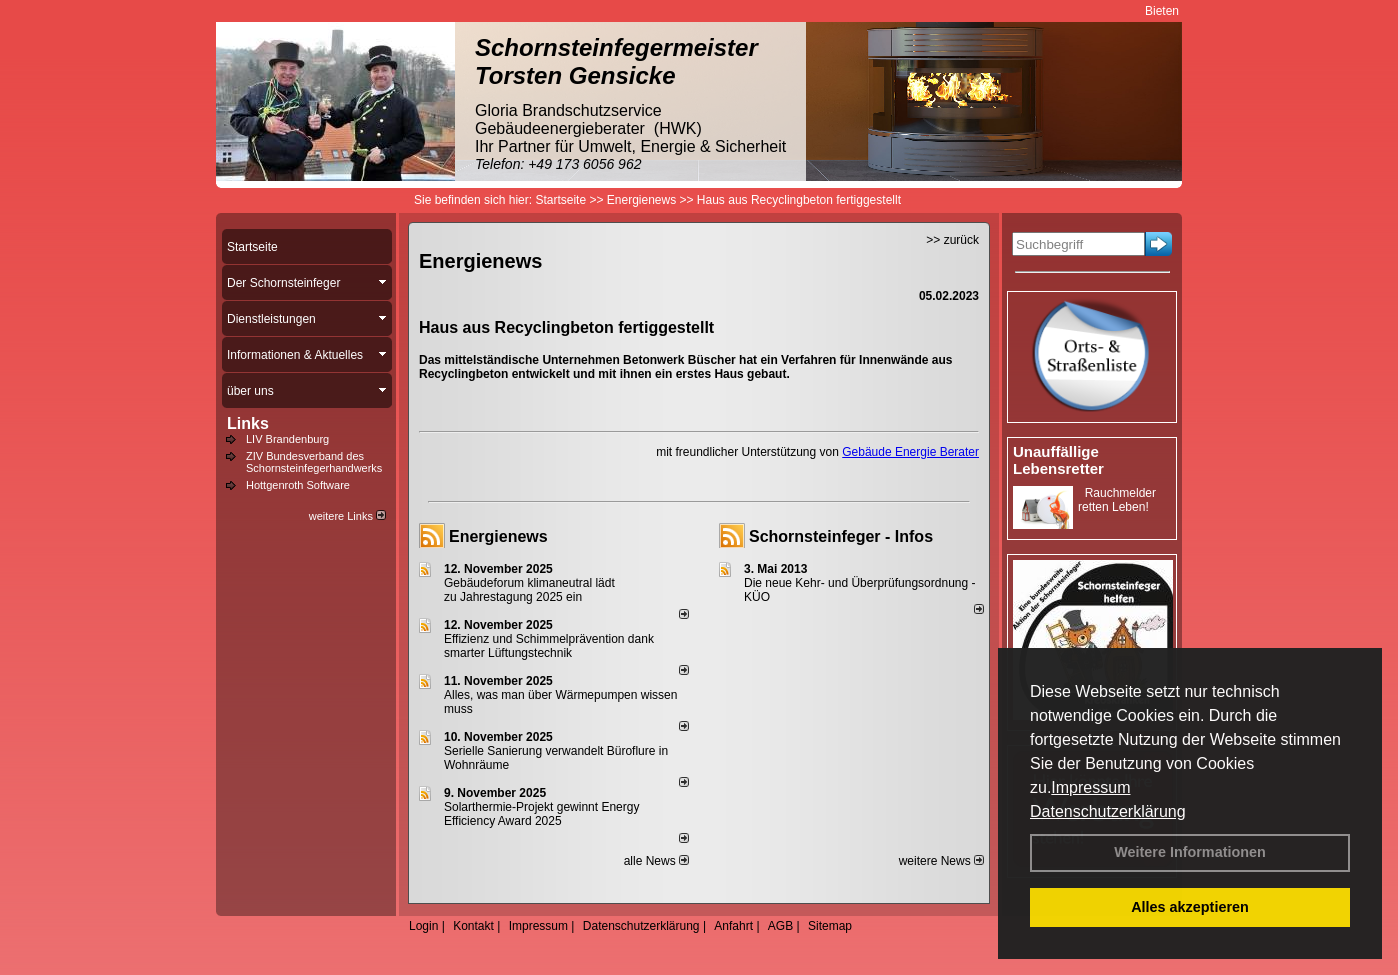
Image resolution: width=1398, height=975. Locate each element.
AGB (780, 926)
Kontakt (473, 926)
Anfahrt (733, 926)
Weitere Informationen (1190, 852)
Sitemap (830, 926)
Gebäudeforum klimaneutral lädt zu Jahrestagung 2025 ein (529, 590)
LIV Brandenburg (287, 439)
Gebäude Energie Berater (910, 452)
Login (423, 926)
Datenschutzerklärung (1108, 811)
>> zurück (952, 240)
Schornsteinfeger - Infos (841, 536)
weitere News (941, 861)
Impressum (1090, 787)
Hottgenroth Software (298, 485)
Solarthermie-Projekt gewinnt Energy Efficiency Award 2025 (541, 814)
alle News (656, 861)
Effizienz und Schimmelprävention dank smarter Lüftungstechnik (549, 646)
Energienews (498, 536)
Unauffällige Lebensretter (1058, 460)
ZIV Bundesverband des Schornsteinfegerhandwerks (314, 462)
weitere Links (347, 516)
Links (248, 423)
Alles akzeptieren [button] (1190, 907)
